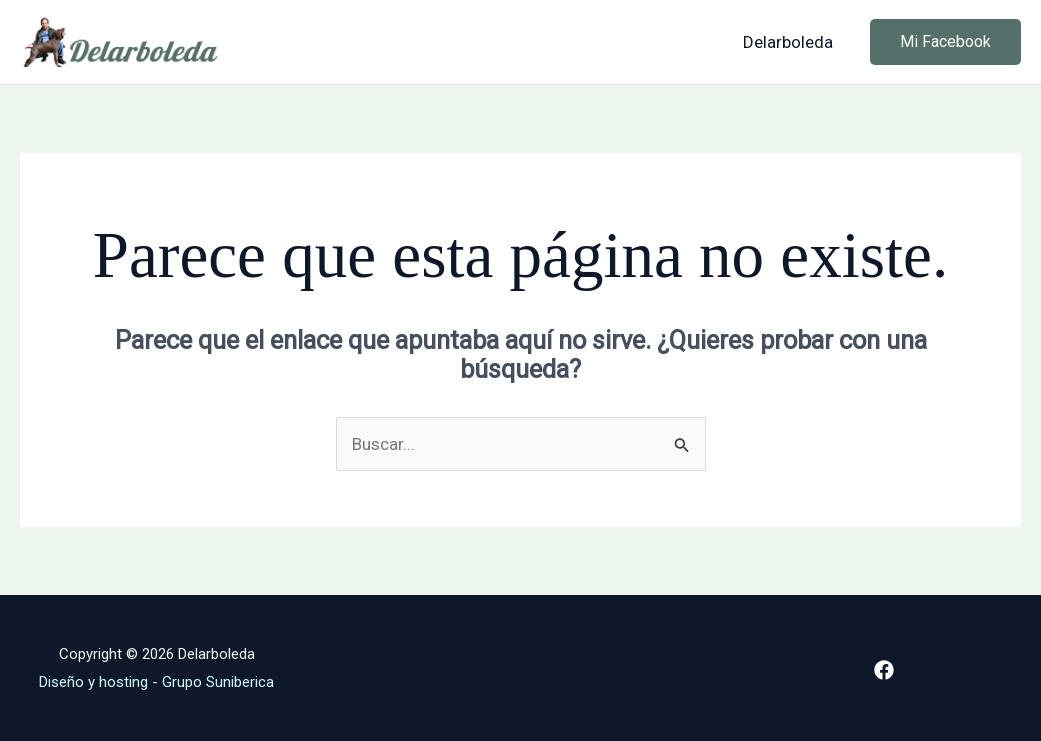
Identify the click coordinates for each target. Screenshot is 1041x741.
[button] (945, 42)
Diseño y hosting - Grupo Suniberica (156, 682)
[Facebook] (884, 670)
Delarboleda (788, 42)
